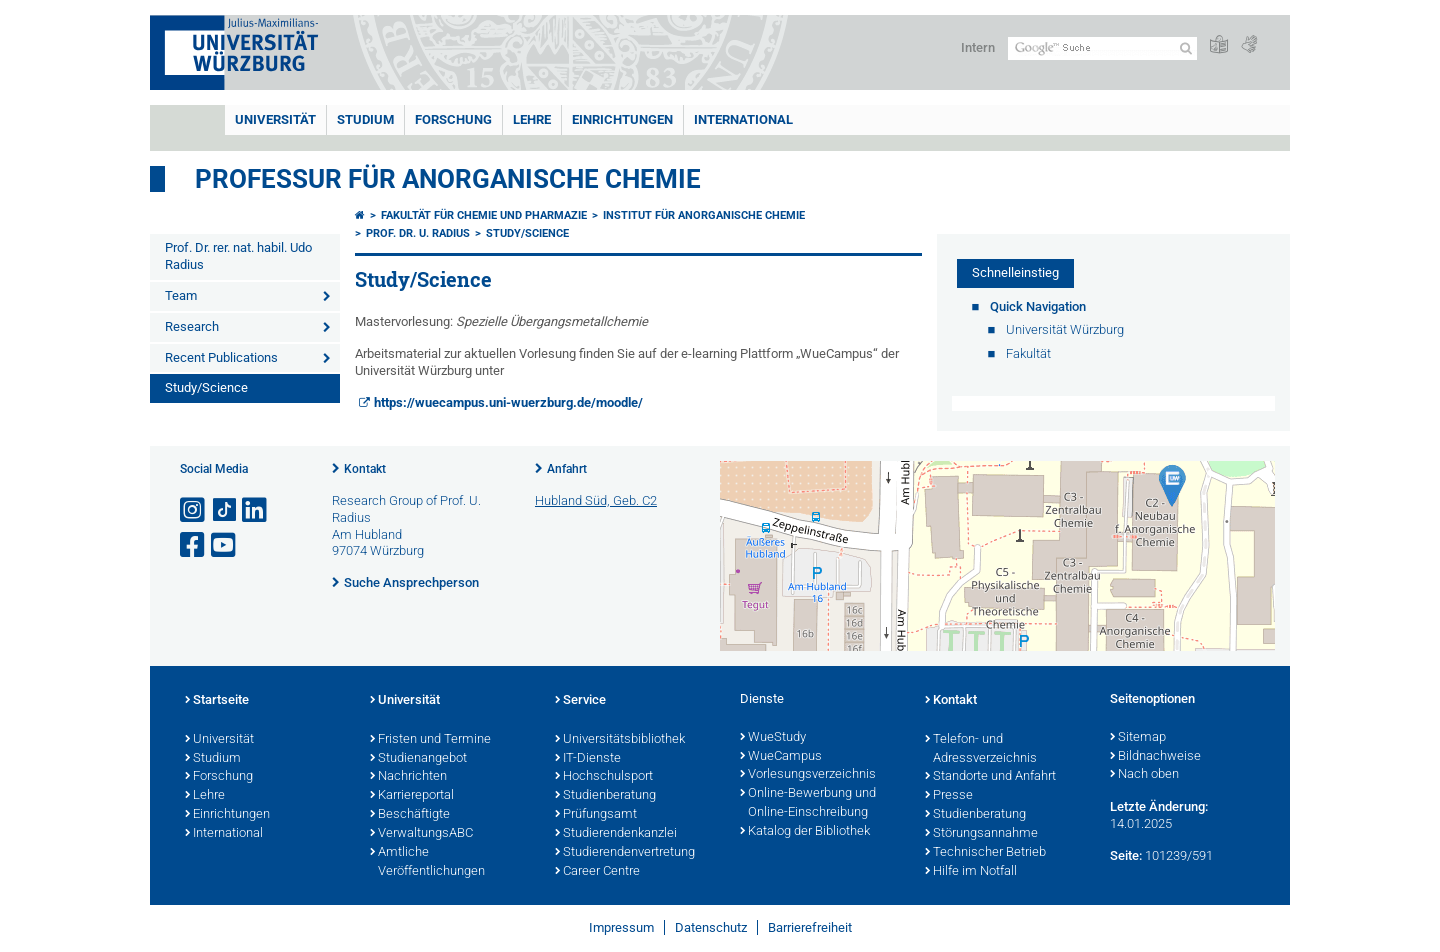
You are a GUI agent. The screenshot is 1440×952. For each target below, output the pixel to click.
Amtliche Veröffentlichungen (427, 862)
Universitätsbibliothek (620, 740)
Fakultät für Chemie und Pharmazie (484, 215)
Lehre (532, 119)
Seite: (1126, 855)
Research (192, 326)
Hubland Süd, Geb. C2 (596, 500)
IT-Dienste (588, 759)
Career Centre (597, 872)
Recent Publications (221, 357)
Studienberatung (605, 796)
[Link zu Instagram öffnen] (194, 510)
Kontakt (365, 469)
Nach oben (1144, 775)
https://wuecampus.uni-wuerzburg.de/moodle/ (508, 402)
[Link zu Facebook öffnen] (194, 545)
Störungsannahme (981, 834)
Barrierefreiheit (810, 927)
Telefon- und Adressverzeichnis (981, 749)
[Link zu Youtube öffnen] (225, 545)
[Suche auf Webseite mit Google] (1102, 48)
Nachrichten (408, 777)
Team (181, 295)
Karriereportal (412, 796)
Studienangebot (418, 759)
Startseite (217, 701)
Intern (978, 47)
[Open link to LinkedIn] (256, 510)
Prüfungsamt (596, 815)
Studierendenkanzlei (616, 834)
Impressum (621, 927)
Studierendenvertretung (625, 853)
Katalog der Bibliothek (805, 832)
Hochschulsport (604, 777)
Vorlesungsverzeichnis (808, 775)
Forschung (453, 119)
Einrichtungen (622, 119)
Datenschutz (711, 927)
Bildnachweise (1155, 757)
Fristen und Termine (430, 740)
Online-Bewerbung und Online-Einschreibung (808, 803)
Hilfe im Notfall (971, 872)
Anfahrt (567, 469)
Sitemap (1138, 738)
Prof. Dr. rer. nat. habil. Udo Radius (238, 256)
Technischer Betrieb (985, 853)
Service (580, 701)
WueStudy (773, 738)
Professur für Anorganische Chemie (448, 179)
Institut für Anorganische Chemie (704, 215)
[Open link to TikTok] (225, 510)
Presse (949, 796)
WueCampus (781, 757)
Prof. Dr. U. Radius (418, 233)
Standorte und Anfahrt (990, 777)
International (743, 119)
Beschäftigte (410, 815)
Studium (365, 119)
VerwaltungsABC (421, 834)
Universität (275, 119)
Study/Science (206, 387)
